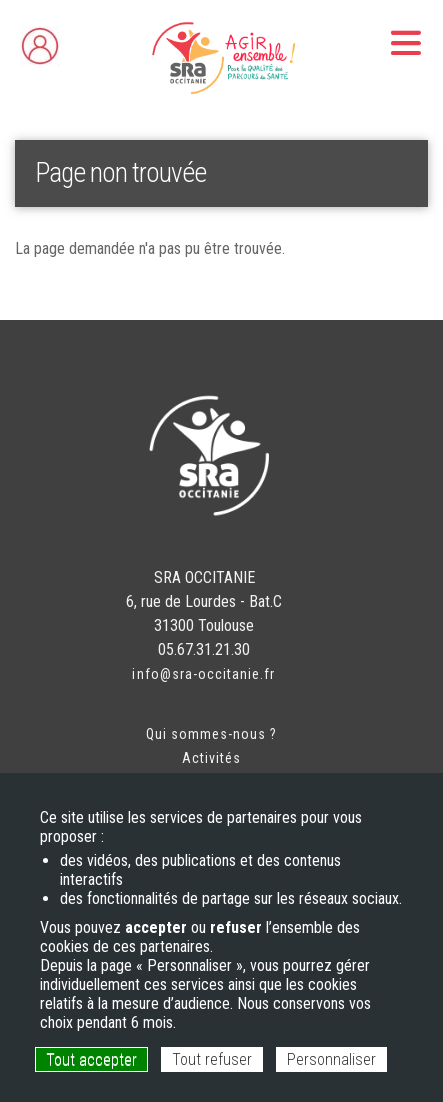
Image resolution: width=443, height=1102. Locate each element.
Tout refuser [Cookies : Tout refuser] (212, 1059)
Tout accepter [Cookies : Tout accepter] (91, 1059)
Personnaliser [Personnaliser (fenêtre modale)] (331, 1059)
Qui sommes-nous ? (212, 734)
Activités (211, 758)
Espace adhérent (80, 40)
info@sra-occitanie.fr (203, 674)
